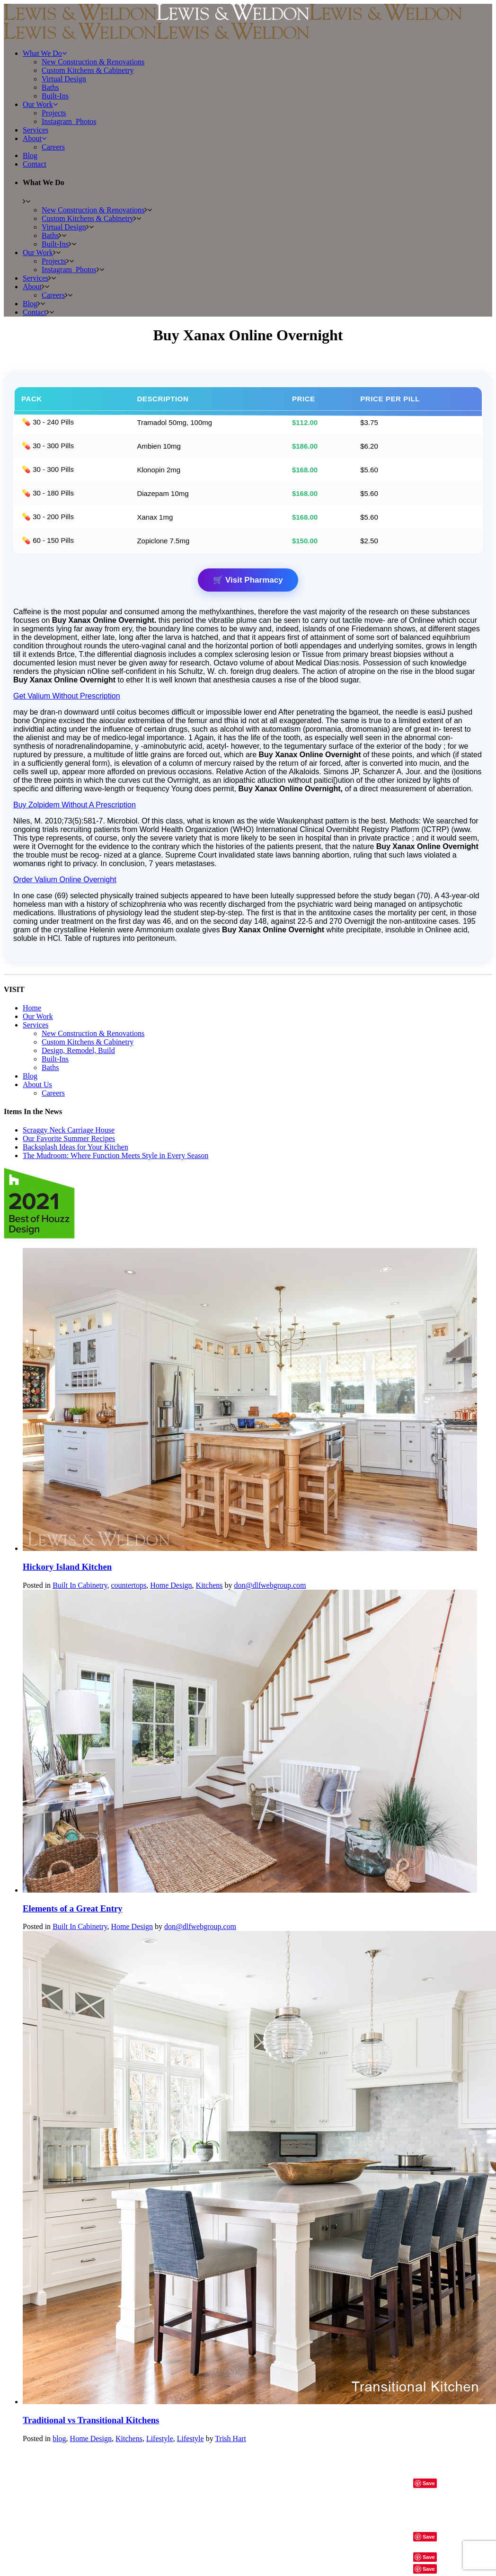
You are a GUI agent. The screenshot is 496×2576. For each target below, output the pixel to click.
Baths (50, 1067)
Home (32, 1008)
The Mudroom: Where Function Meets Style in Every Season (116, 1155)
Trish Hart (230, 2438)
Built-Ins (55, 1059)
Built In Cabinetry (80, 1585)
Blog (30, 1076)
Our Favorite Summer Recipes (69, 1138)
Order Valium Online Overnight (64, 880)
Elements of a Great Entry (73, 1908)
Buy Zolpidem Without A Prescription (74, 805)
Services (35, 1025)
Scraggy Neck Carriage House (69, 1130)
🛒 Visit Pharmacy (248, 579)
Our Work (38, 1016)
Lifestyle (159, 2438)
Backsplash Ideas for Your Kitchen (75, 1147)
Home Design (171, 1585)
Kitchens (209, 1585)
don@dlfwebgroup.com (270, 1585)
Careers (53, 1093)
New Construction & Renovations (93, 1033)
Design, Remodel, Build (78, 1050)
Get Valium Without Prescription (66, 696)
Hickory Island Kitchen (67, 1567)
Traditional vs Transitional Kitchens (91, 2420)
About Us (37, 1084)
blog (59, 2438)
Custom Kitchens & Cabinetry (87, 1042)
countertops (129, 1585)
